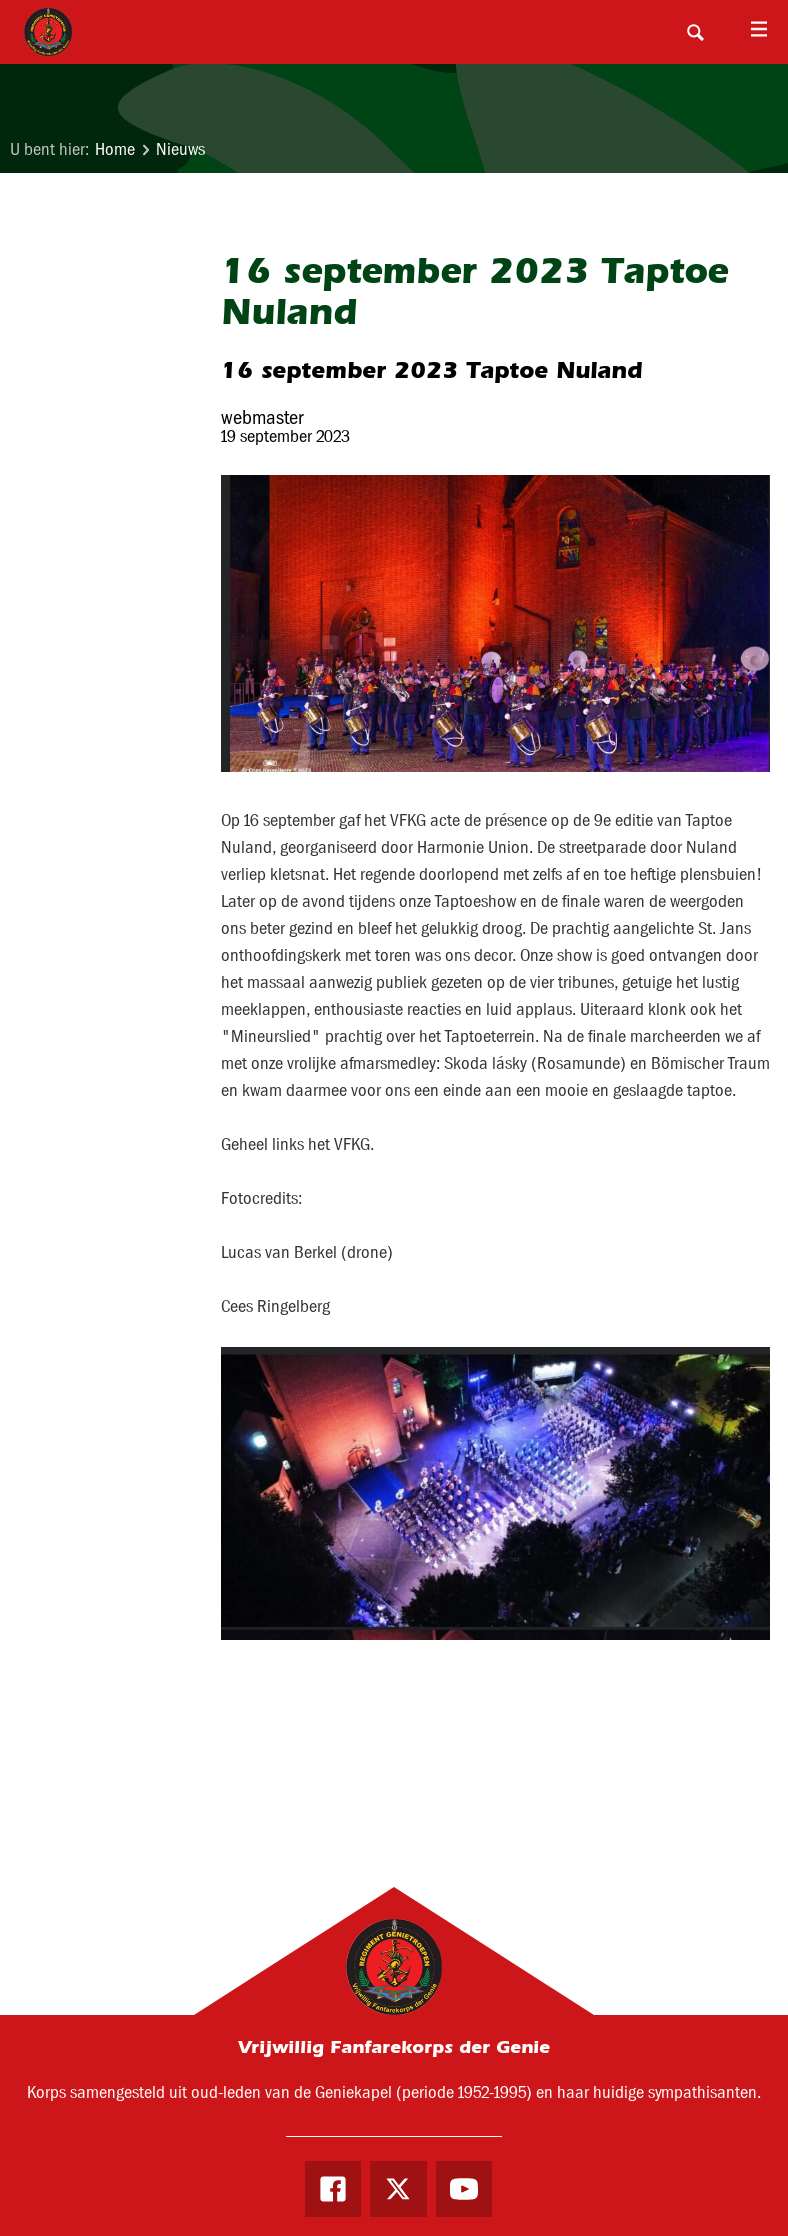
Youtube (464, 2189)
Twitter (398, 2189)
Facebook (333, 2189)
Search (695, 32)
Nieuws (180, 149)
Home (115, 149)
